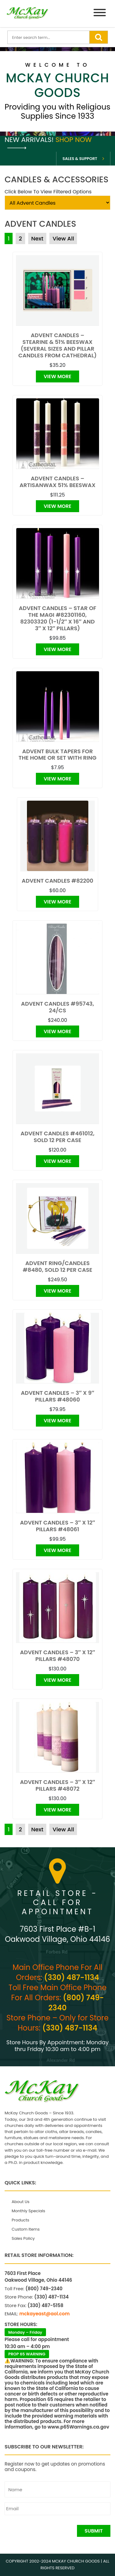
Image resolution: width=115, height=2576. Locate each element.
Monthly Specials (28, 2211)
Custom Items (26, 2229)
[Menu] (99, 13)
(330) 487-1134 (71, 1977)
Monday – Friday (25, 2332)
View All (63, 238)
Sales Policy (23, 2238)
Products (20, 2220)
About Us (20, 2202)
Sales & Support (80, 159)
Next (37, 238)
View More (57, 376)
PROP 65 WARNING (26, 2354)
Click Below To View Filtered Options (48, 191)
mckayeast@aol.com (44, 2313)
